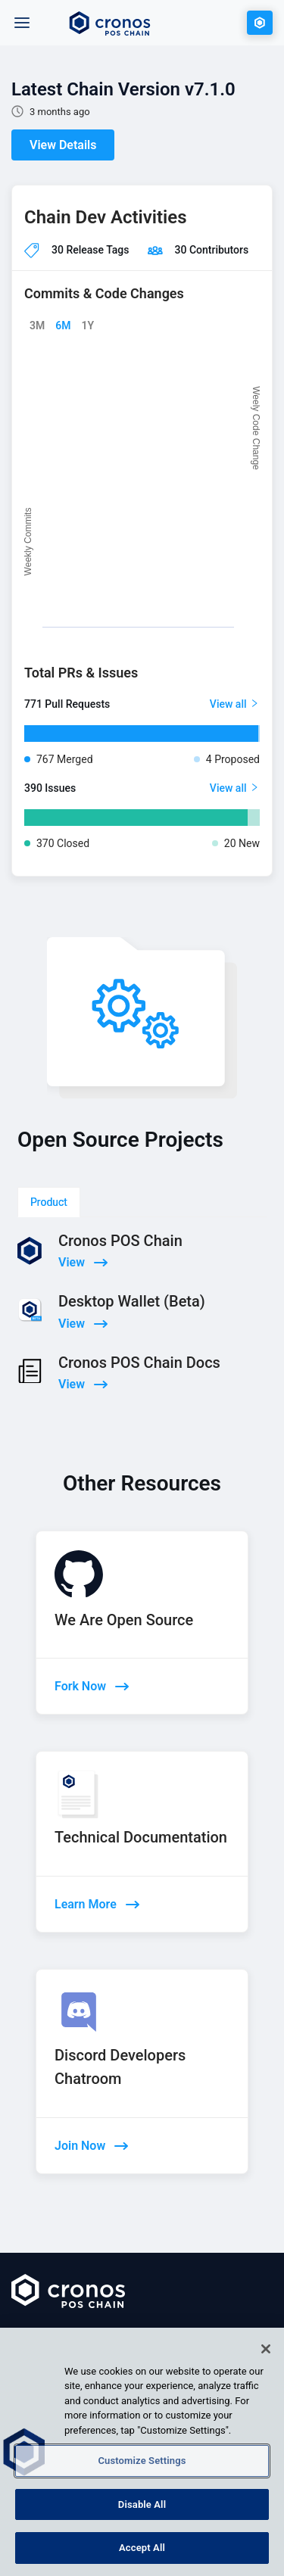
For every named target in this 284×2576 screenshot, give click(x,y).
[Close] (265, 2349)
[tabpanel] (142, 1348)
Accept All (142, 2548)
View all (235, 704)
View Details (63, 145)
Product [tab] (48, 1202)
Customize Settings (142, 2461)
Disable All (142, 2504)
